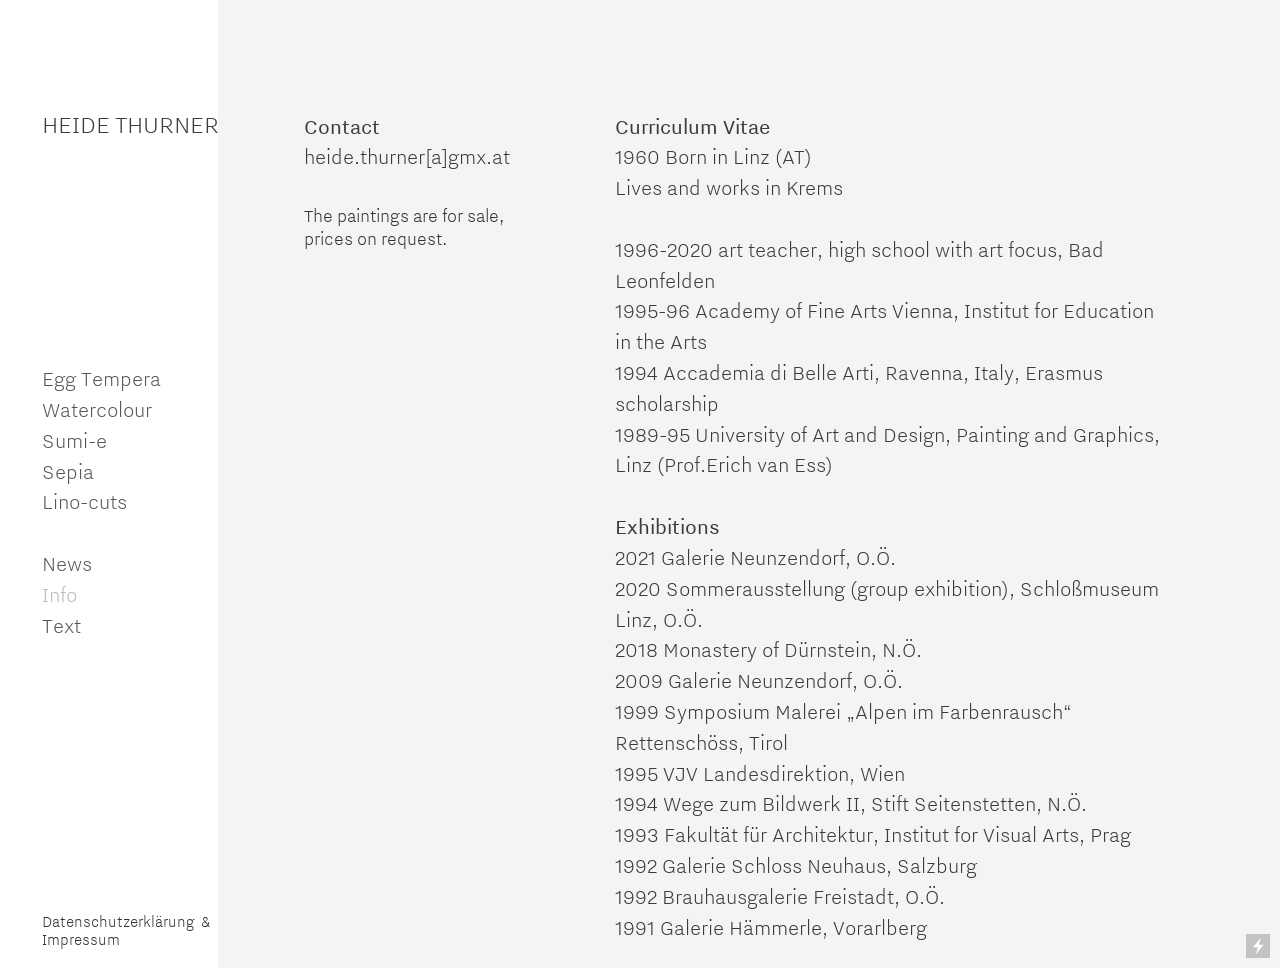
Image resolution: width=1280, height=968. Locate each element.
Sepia (68, 471)
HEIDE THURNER (130, 124)
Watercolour (97, 409)
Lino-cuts (84, 501)
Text (61, 625)
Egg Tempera (101, 378)
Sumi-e (74, 440)
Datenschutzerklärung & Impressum (126, 930)
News (67, 563)
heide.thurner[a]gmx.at (407, 156)
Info (62, 594)
